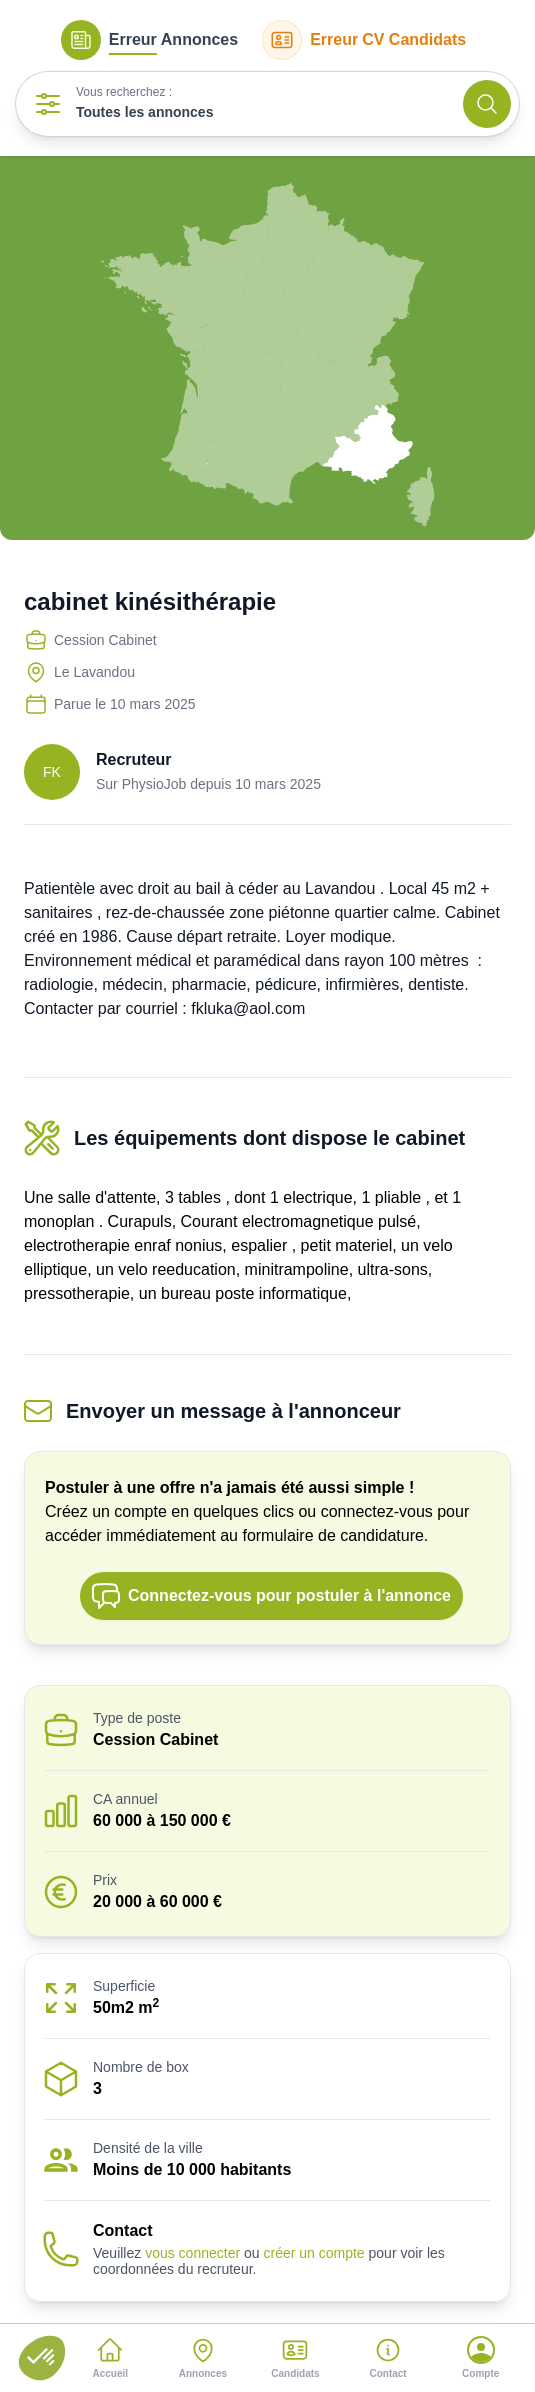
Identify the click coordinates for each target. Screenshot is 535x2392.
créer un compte (313, 2253)
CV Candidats (364, 40)
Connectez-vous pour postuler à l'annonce (270, 1596)
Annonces (149, 40)
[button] (42, 2358)
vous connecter (192, 2253)
